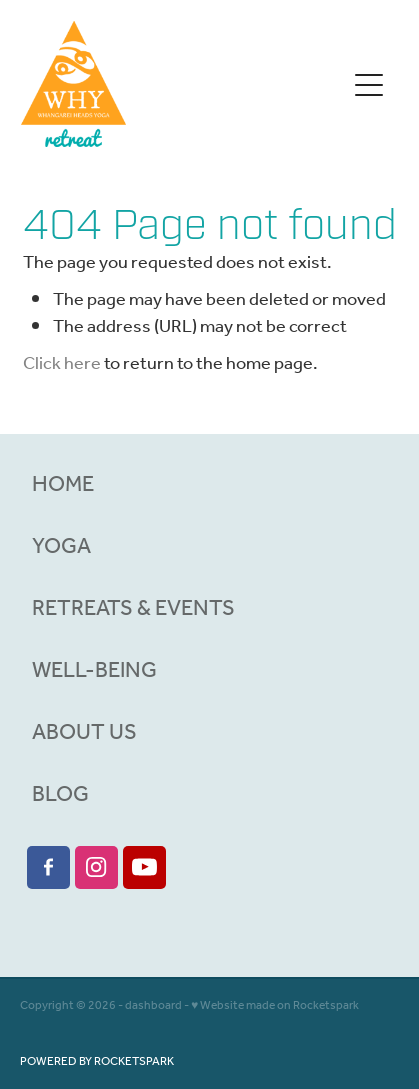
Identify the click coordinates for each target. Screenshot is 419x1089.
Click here (62, 364)
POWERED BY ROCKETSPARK (97, 1061)
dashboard (153, 1005)
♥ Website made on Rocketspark (275, 1005)
